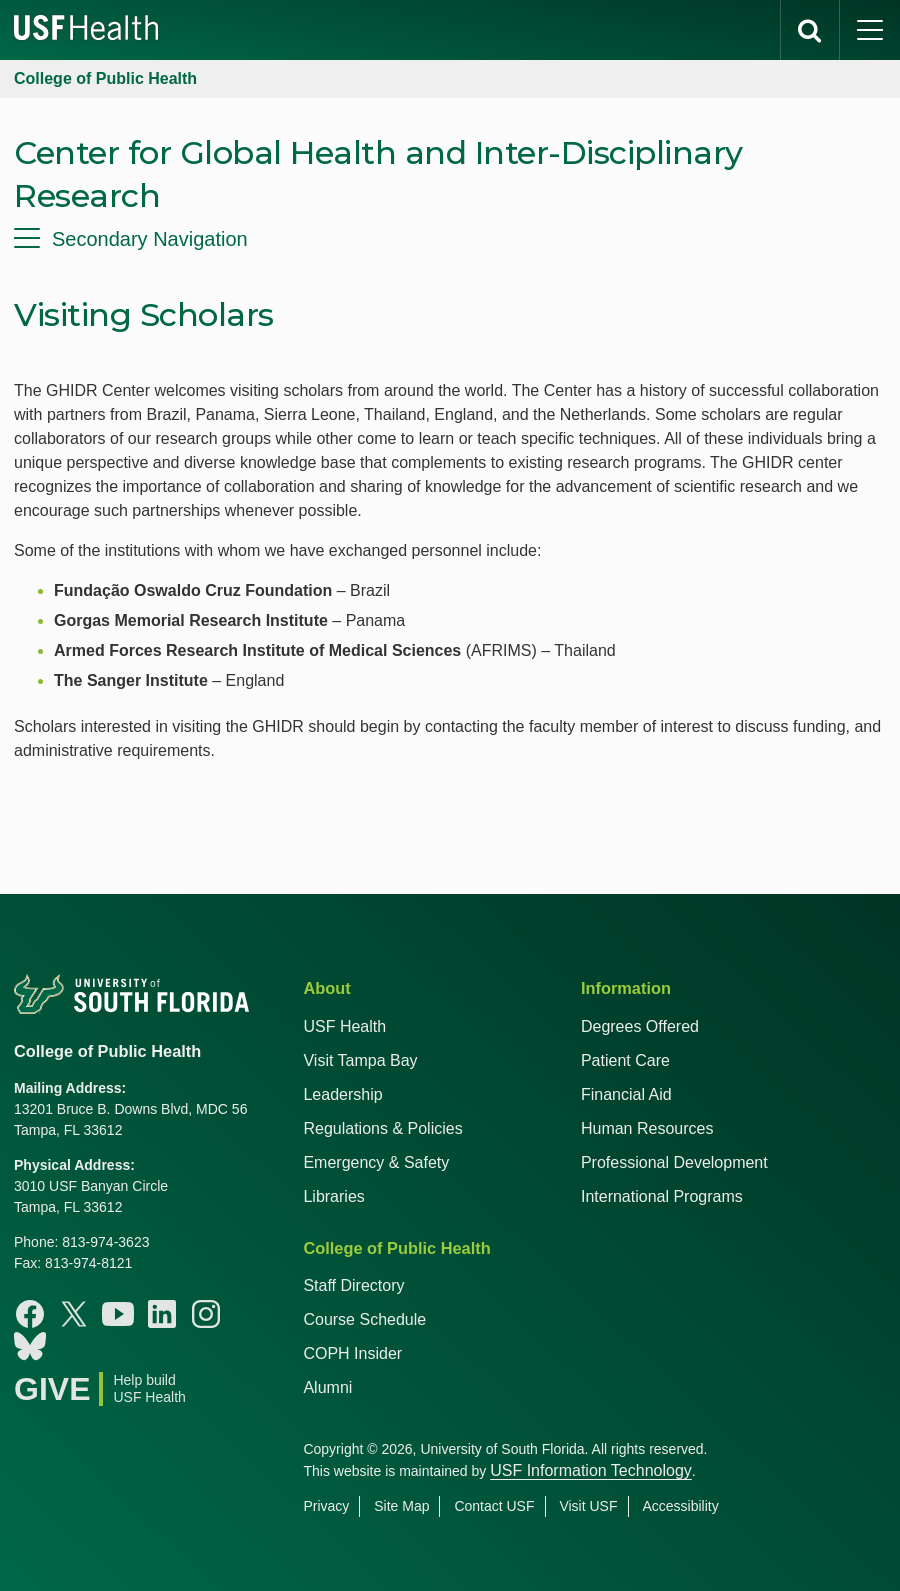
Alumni (327, 1387)
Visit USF (588, 1506)
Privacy (326, 1506)
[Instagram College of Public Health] (206, 1314)
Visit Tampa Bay (360, 1060)
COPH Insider (352, 1353)
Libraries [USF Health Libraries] (333, 1196)
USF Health (344, 1026)
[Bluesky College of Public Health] (30, 1346)
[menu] (450, 239)
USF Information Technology (591, 1470)
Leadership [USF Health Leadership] (342, 1094)
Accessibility (680, 1506)
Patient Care (625, 1060)
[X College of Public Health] (74, 1314)
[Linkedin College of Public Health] (162, 1314)
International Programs (662, 1196)
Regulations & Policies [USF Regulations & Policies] (382, 1128)
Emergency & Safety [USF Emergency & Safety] (376, 1162)
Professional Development (674, 1162)
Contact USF (494, 1506)
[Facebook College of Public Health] (30, 1314)
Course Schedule (364, 1319)
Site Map (401, 1506)
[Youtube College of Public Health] (118, 1314)
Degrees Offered (640, 1026)
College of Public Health (105, 78)
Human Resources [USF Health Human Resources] (647, 1128)
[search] (810, 30)
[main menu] (870, 30)
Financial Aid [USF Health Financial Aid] (626, 1094)
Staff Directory (353, 1285)
